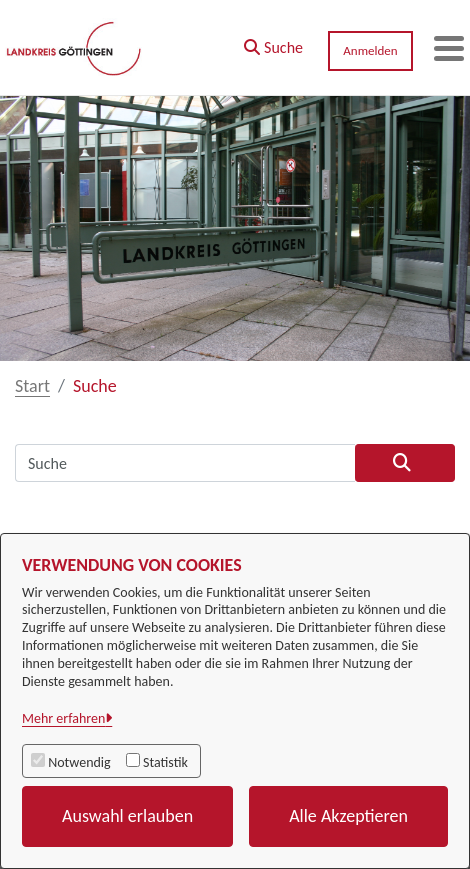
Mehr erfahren (63, 718)
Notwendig (79, 762)
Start (32, 386)
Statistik (165, 762)
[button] (273, 43)
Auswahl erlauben (127, 816)
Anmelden (370, 50)
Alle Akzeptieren (348, 816)
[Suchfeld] (185, 463)
